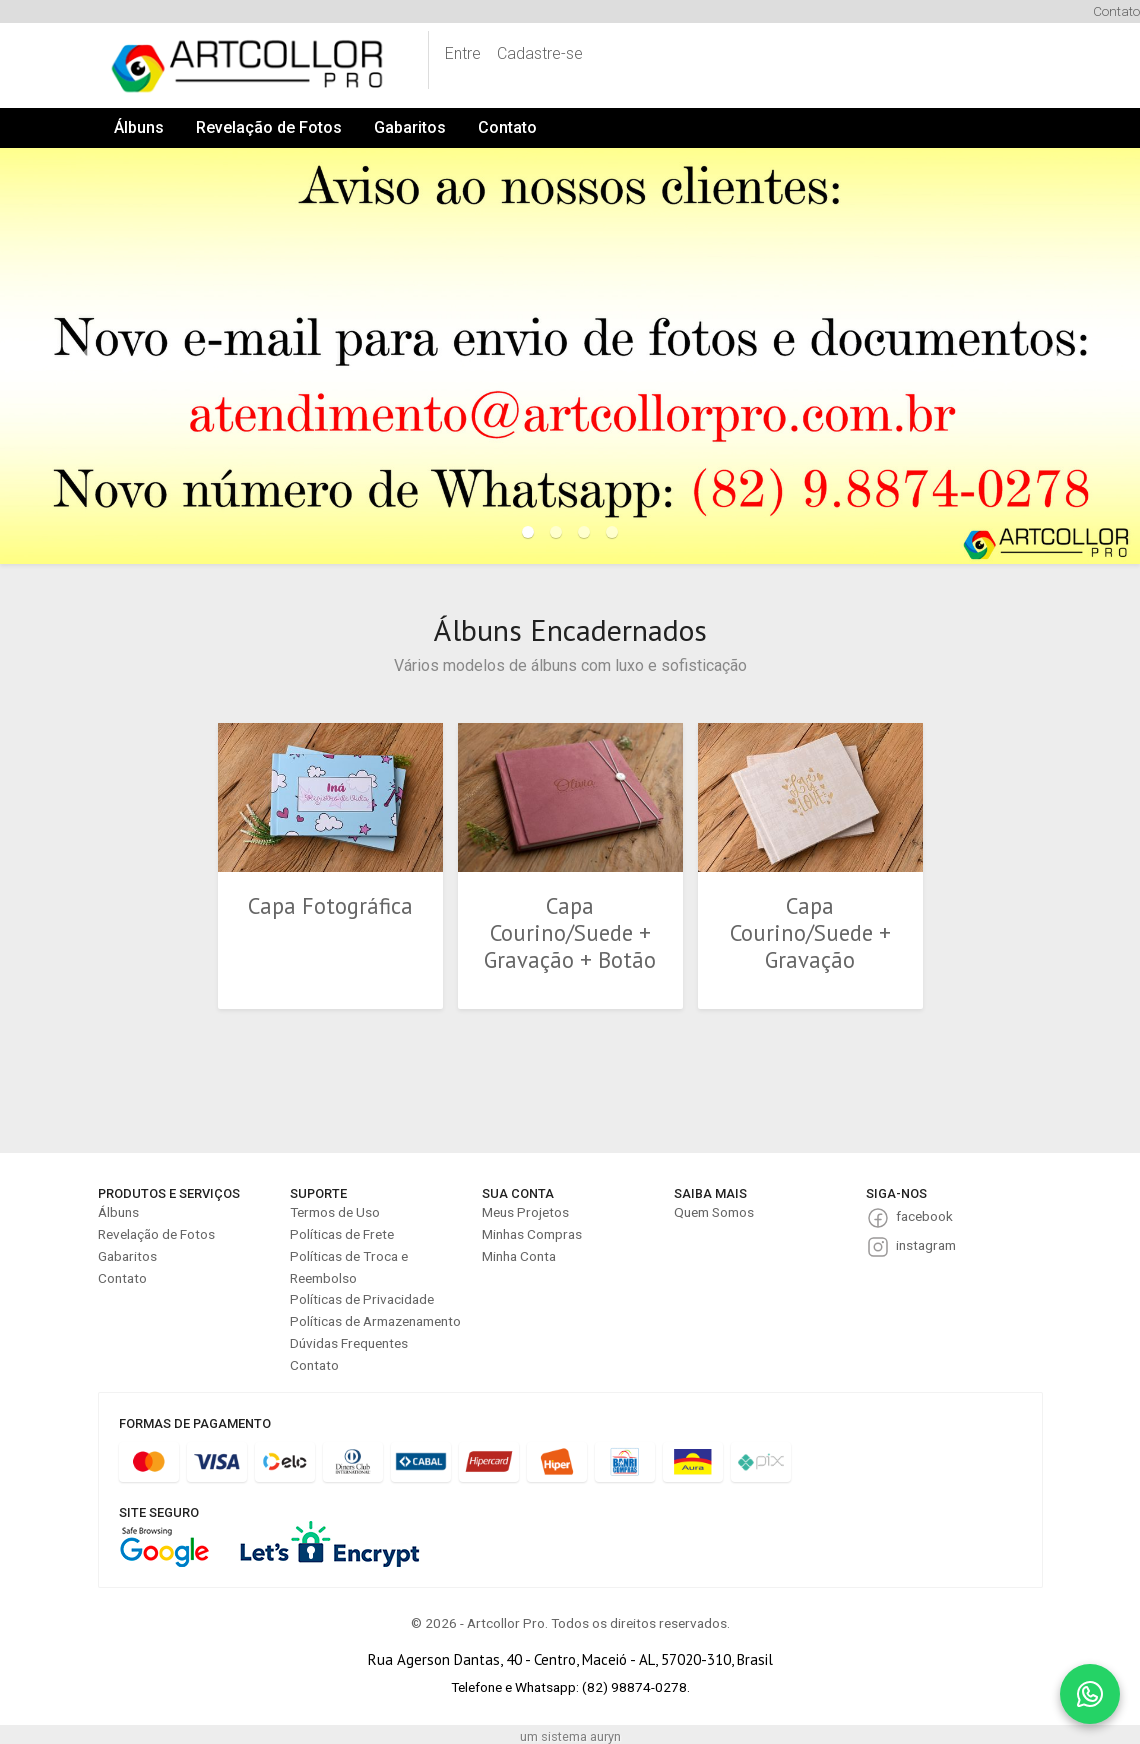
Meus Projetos (525, 1212)
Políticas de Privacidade (362, 1299)
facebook (924, 1216)
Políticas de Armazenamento (375, 1321)
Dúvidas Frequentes (349, 1343)
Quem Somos (714, 1212)
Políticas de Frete (342, 1234)
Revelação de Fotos (269, 127)
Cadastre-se (540, 53)
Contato (1116, 11)
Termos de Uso (335, 1212)
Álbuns (139, 127)
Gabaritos (410, 127)
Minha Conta (519, 1256)
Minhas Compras (532, 1234)
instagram (926, 1245)
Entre (463, 53)
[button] (85, 356)
